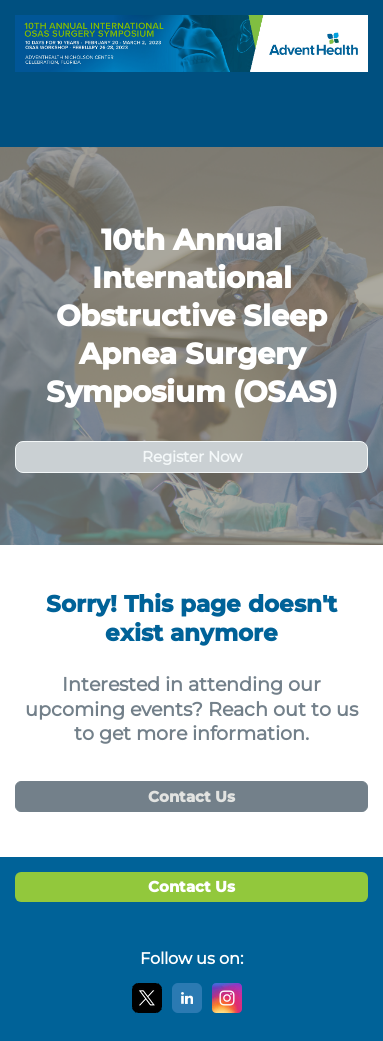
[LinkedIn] (187, 1008)
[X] (147, 1008)
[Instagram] (227, 1008)
